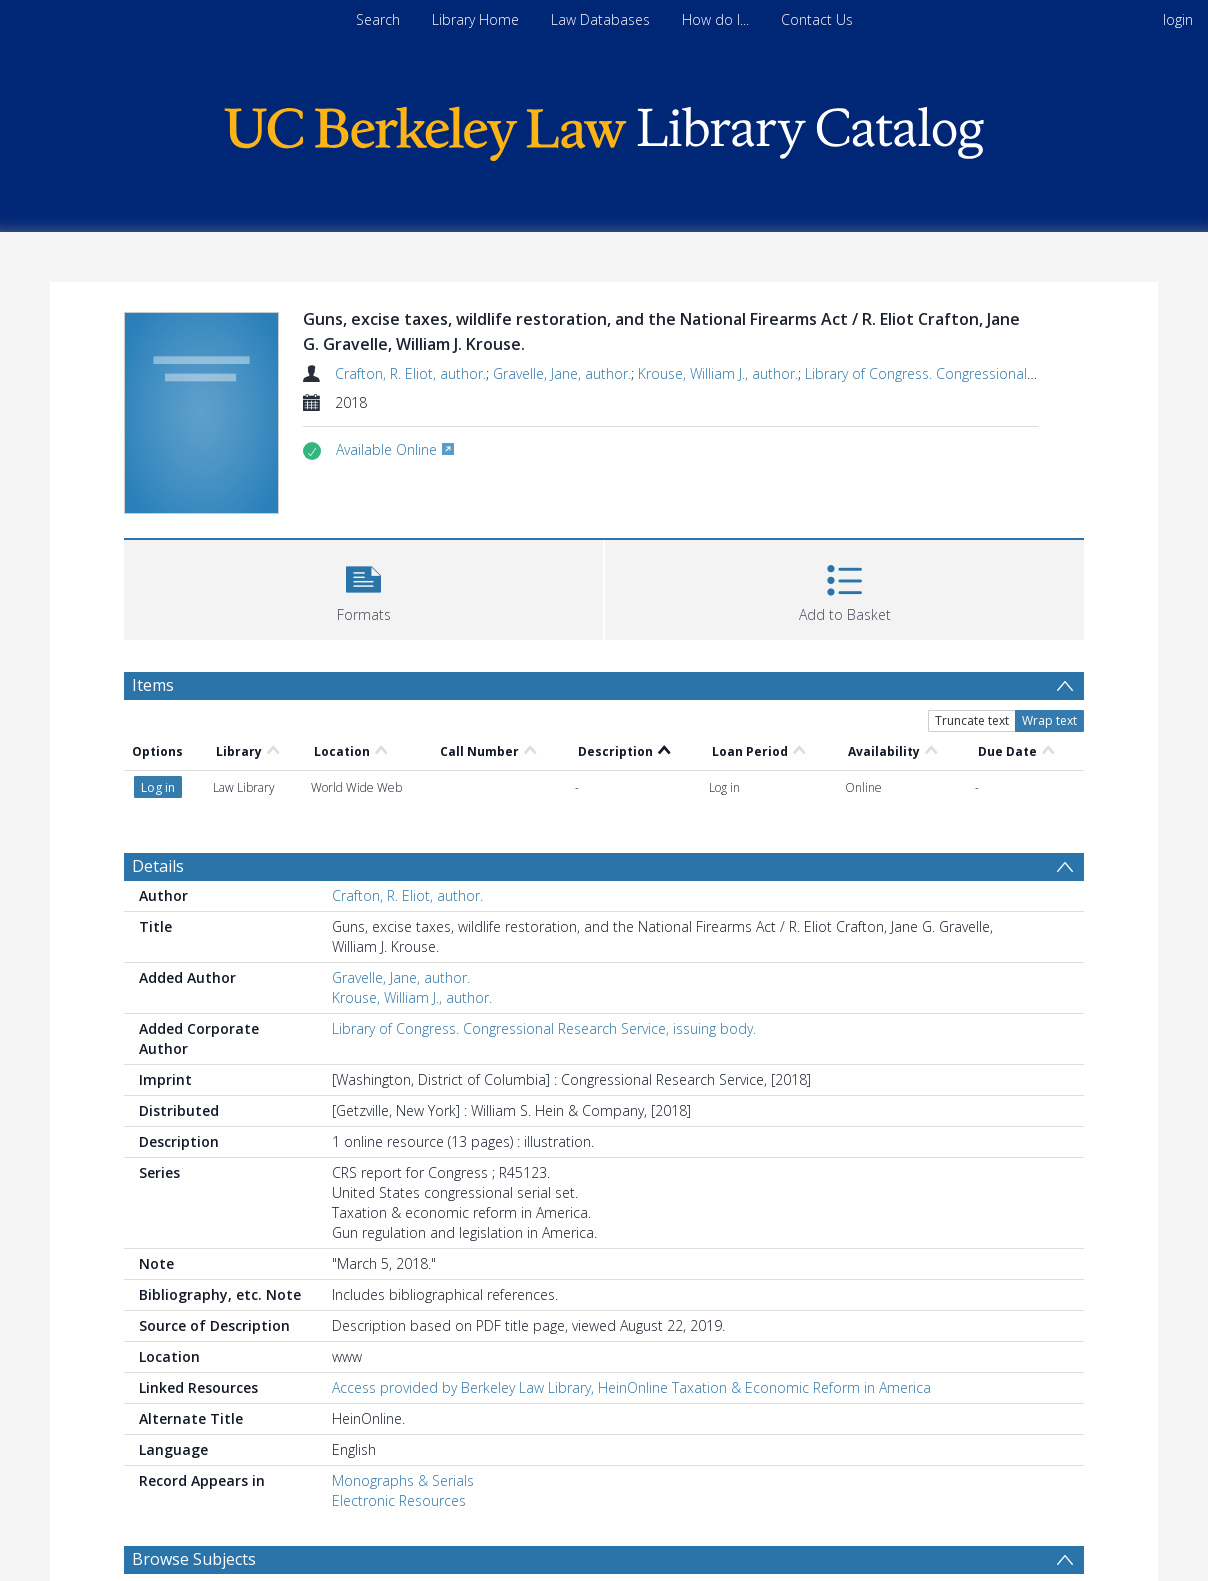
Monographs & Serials (403, 1480)
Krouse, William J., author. (718, 373)
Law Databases (600, 19)
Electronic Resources (399, 1500)
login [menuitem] (1178, 19)
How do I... (715, 19)
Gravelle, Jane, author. (562, 373)
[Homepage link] (604, 128)
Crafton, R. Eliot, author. (410, 373)
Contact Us (817, 19)
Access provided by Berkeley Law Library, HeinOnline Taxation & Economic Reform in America (631, 1387)
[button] (363, 587)
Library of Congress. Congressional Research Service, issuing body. (544, 1028)
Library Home (475, 19)
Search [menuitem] (378, 19)
